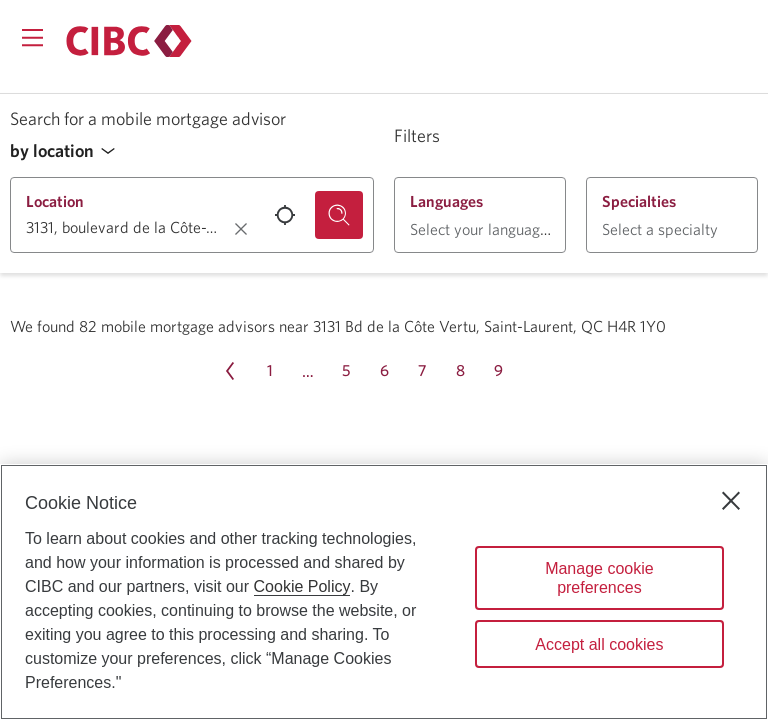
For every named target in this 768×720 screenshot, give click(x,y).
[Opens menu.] (32, 37)
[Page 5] (346, 371)
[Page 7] (422, 371)
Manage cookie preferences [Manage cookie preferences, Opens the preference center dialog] (599, 578)
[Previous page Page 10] (230, 371)
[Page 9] (498, 371)
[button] (68, 151)
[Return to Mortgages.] (129, 41)
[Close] (731, 501)
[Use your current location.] (285, 215)
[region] (384, 592)
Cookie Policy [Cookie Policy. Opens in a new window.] (302, 586)
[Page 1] (270, 371)
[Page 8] (460, 371)
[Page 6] (384, 371)
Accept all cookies (599, 644)
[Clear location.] (241, 229)
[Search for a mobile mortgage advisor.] (339, 215)
